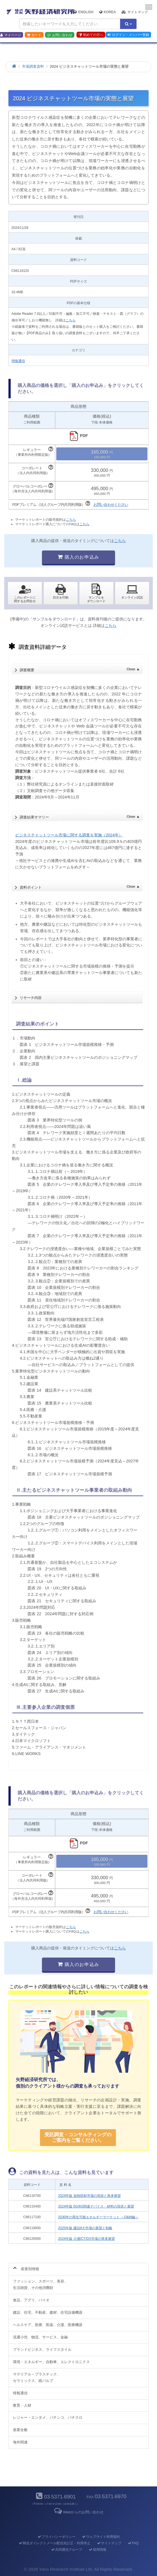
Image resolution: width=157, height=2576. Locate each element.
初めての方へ (91, 35)
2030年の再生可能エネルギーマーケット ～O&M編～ (98, 2217)
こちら (71, 320)
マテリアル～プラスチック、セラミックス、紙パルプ (36, 2377)
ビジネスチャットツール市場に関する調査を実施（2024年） (69, 835)
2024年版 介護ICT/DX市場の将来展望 (86, 2239)
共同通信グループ (66, 2550)
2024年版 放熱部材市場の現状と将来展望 (89, 2196)
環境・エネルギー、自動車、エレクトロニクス (51, 2362)
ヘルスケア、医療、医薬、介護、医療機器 (47, 2325)
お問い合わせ (59, 35)
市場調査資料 (33, 66)
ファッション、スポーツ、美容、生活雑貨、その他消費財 (40, 2284)
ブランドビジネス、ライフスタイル (42, 2349)
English (83, 12)
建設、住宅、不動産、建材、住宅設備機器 (47, 2312)
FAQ (132, 2543)
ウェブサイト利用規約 (101, 2537)
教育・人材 (22, 2405)
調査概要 (80, 668)
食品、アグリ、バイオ (31, 2300)
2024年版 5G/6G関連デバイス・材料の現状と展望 (96, 2206)
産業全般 (20, 2430)
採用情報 (97, 2550)
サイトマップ (135, 12)
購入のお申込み (78, 557)
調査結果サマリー (80, 815)
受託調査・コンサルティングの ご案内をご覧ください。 (77, 2137)
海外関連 (20, 2442)
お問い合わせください (110, 504)
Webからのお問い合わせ (78, 2512)
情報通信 (18, 361)
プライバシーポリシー (56, 2537)
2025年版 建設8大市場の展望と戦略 (85, 2228)
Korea (107, 12)
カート (34, 35)
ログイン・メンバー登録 (128, 35)
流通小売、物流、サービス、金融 (40, 2337)
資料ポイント (80, 885)
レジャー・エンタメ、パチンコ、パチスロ (47, 2417)
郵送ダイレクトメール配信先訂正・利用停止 (54, 2543)
